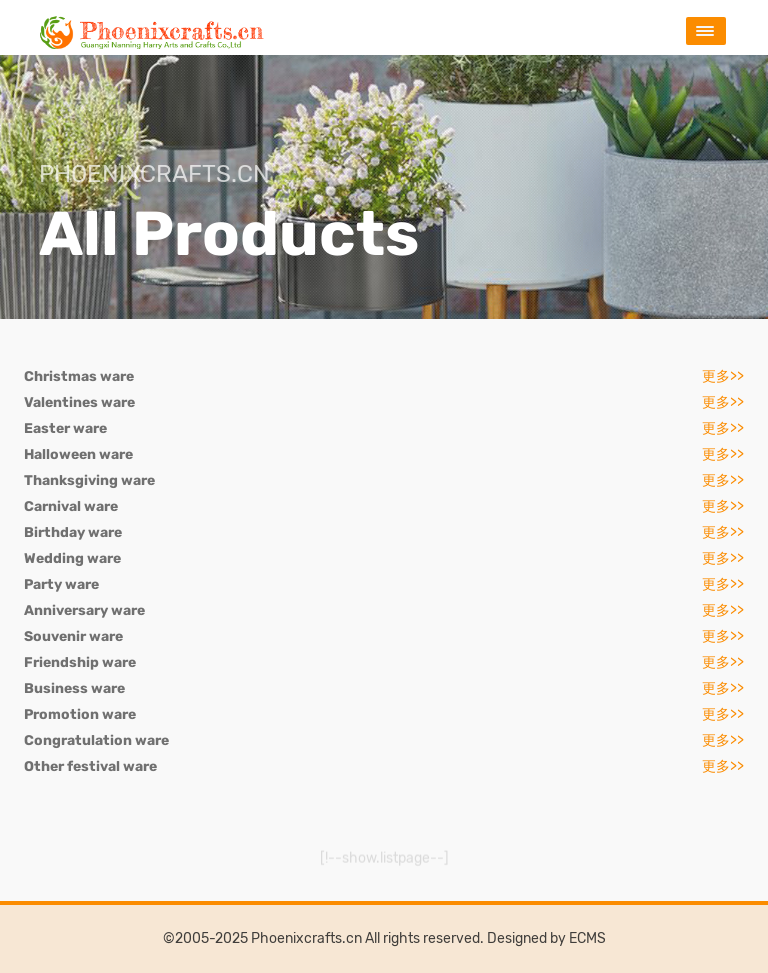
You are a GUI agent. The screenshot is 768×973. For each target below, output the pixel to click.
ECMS (587, 938)
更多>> (723, 376)
